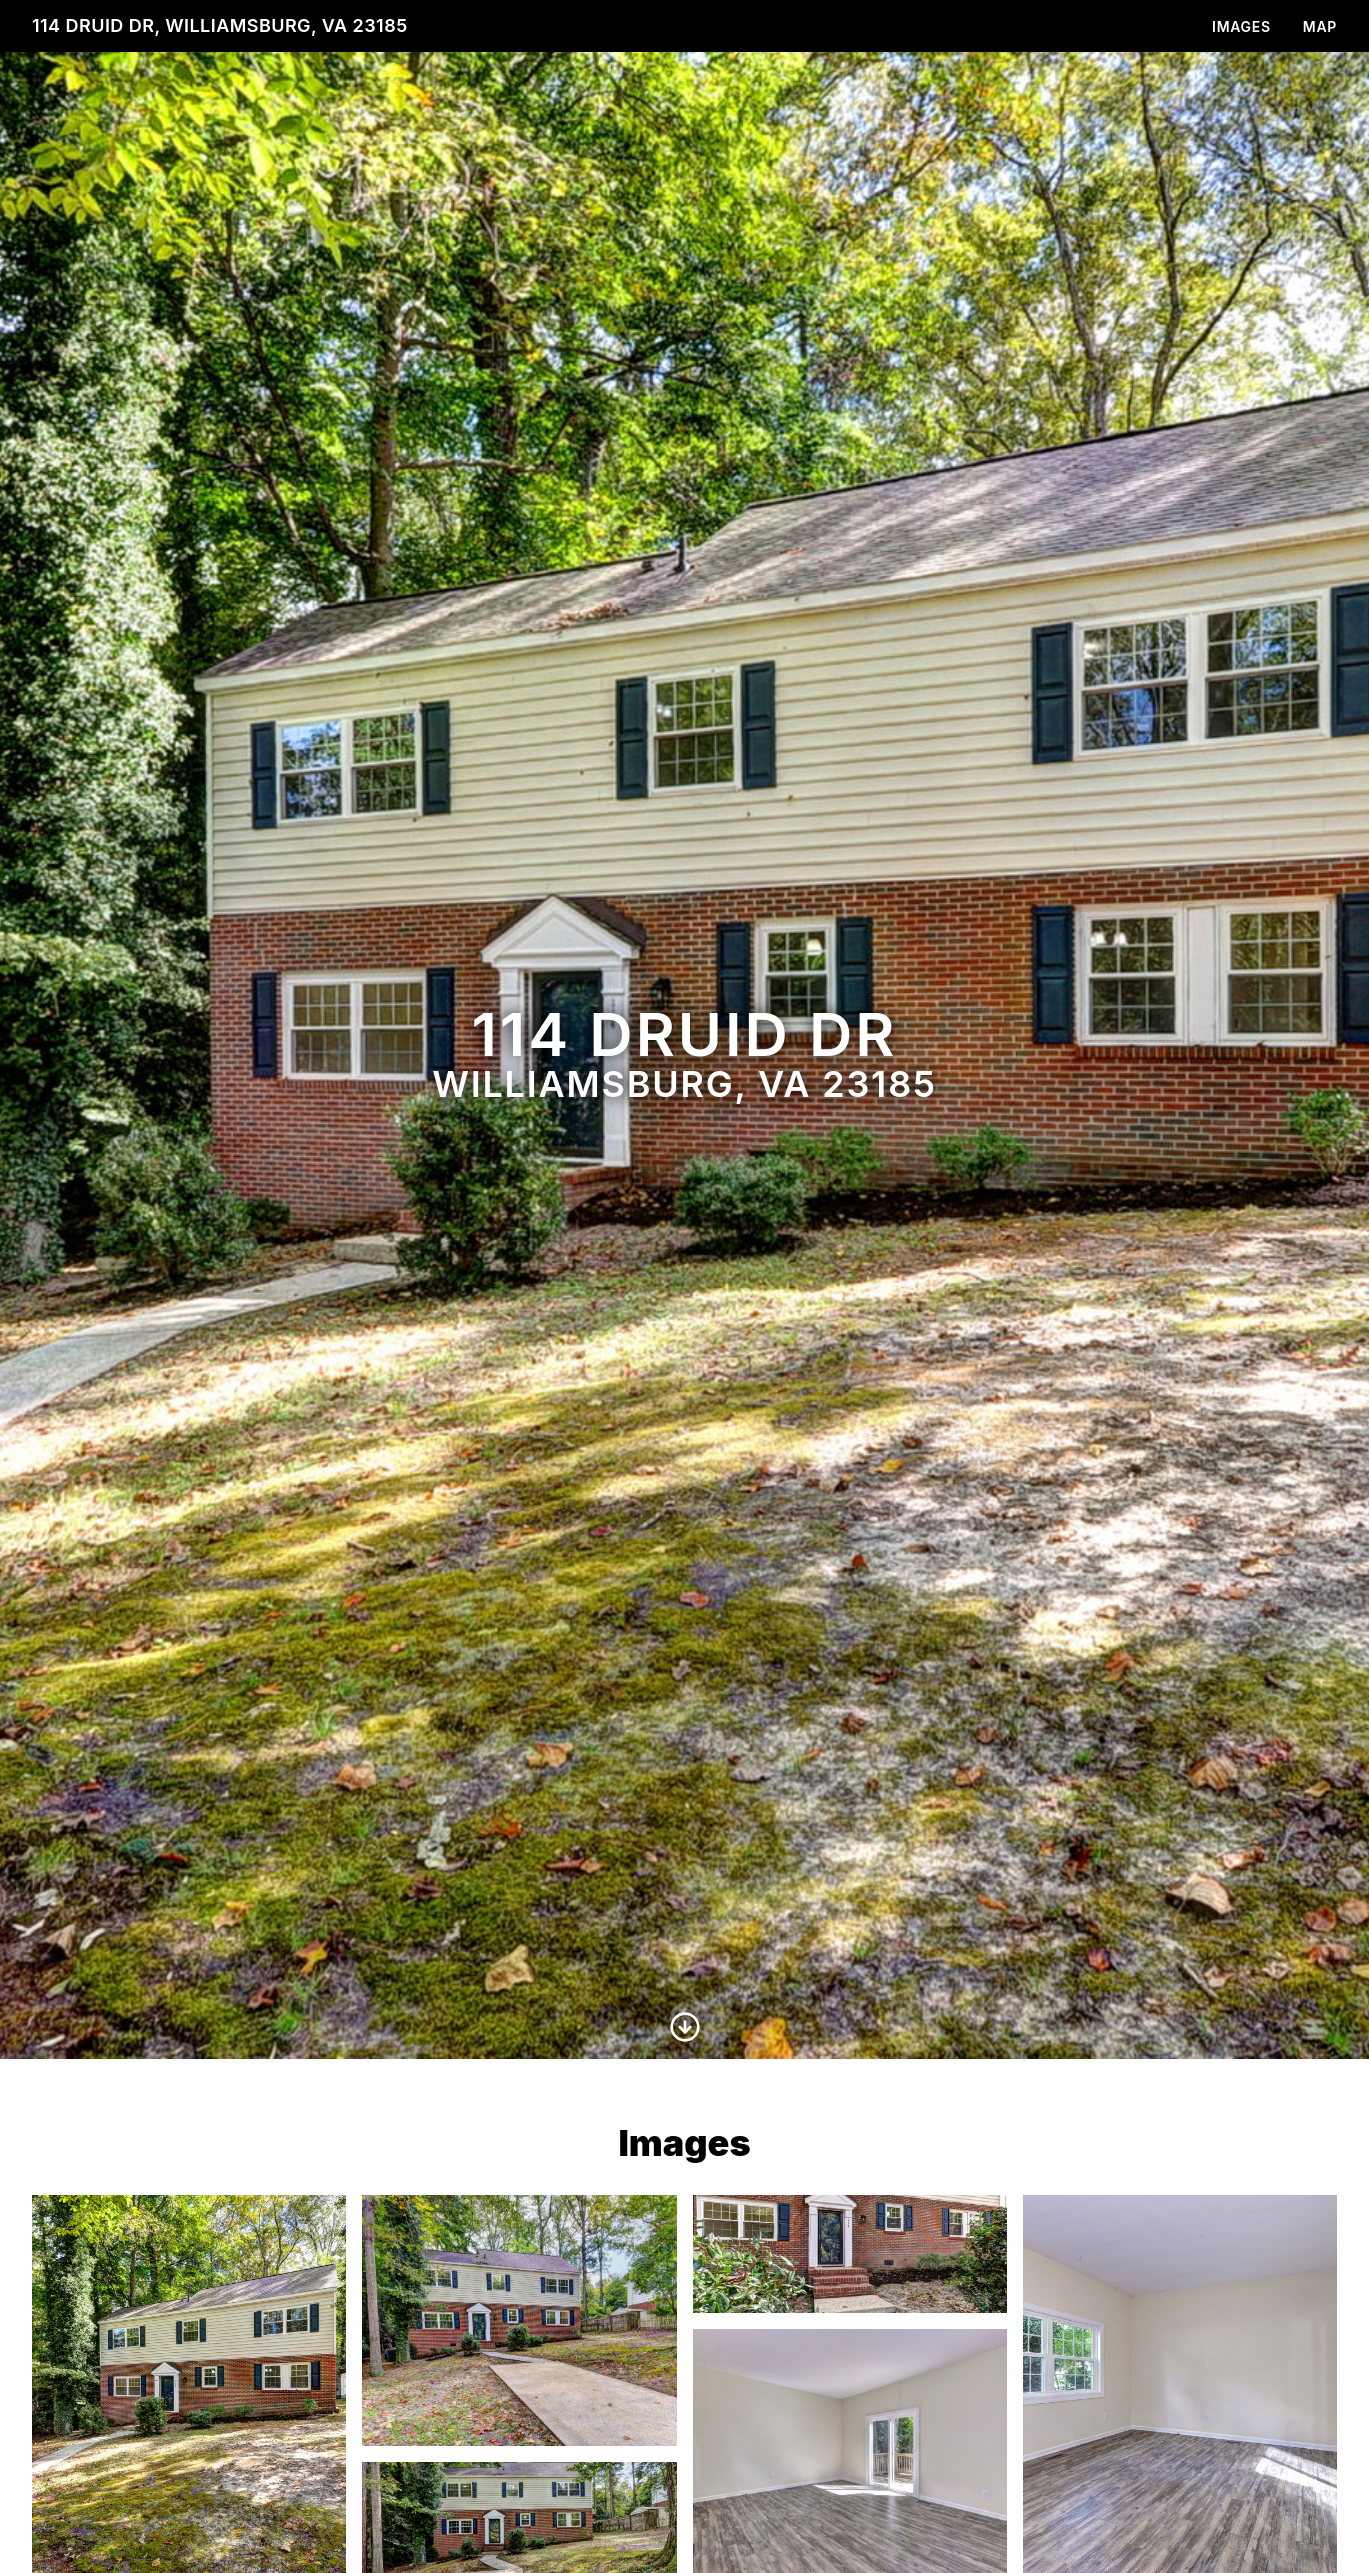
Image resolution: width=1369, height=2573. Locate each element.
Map (1320, 26)
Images (1241, 26)
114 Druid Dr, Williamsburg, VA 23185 (220, 25)
